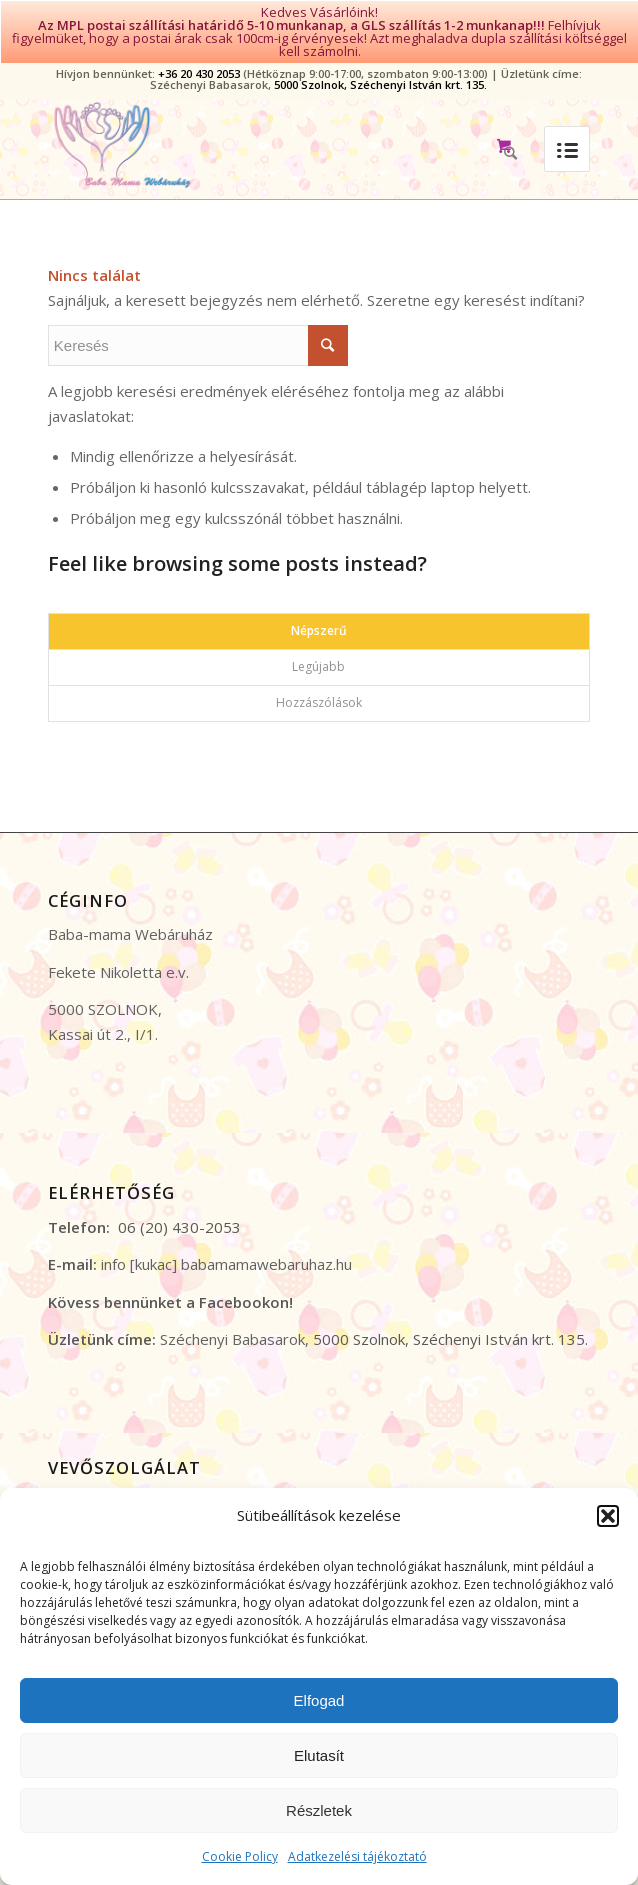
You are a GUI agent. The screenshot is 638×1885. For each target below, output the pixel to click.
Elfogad (319, 1700)
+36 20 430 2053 (199, 46)
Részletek (319, 1810)
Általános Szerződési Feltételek (156, 1471)
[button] (608, 1516)
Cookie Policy (240, 1856)
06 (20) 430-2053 (179, 1200)
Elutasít (319, 1755)
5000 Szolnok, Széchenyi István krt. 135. (380, 57)
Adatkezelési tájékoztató (357, 1856)
